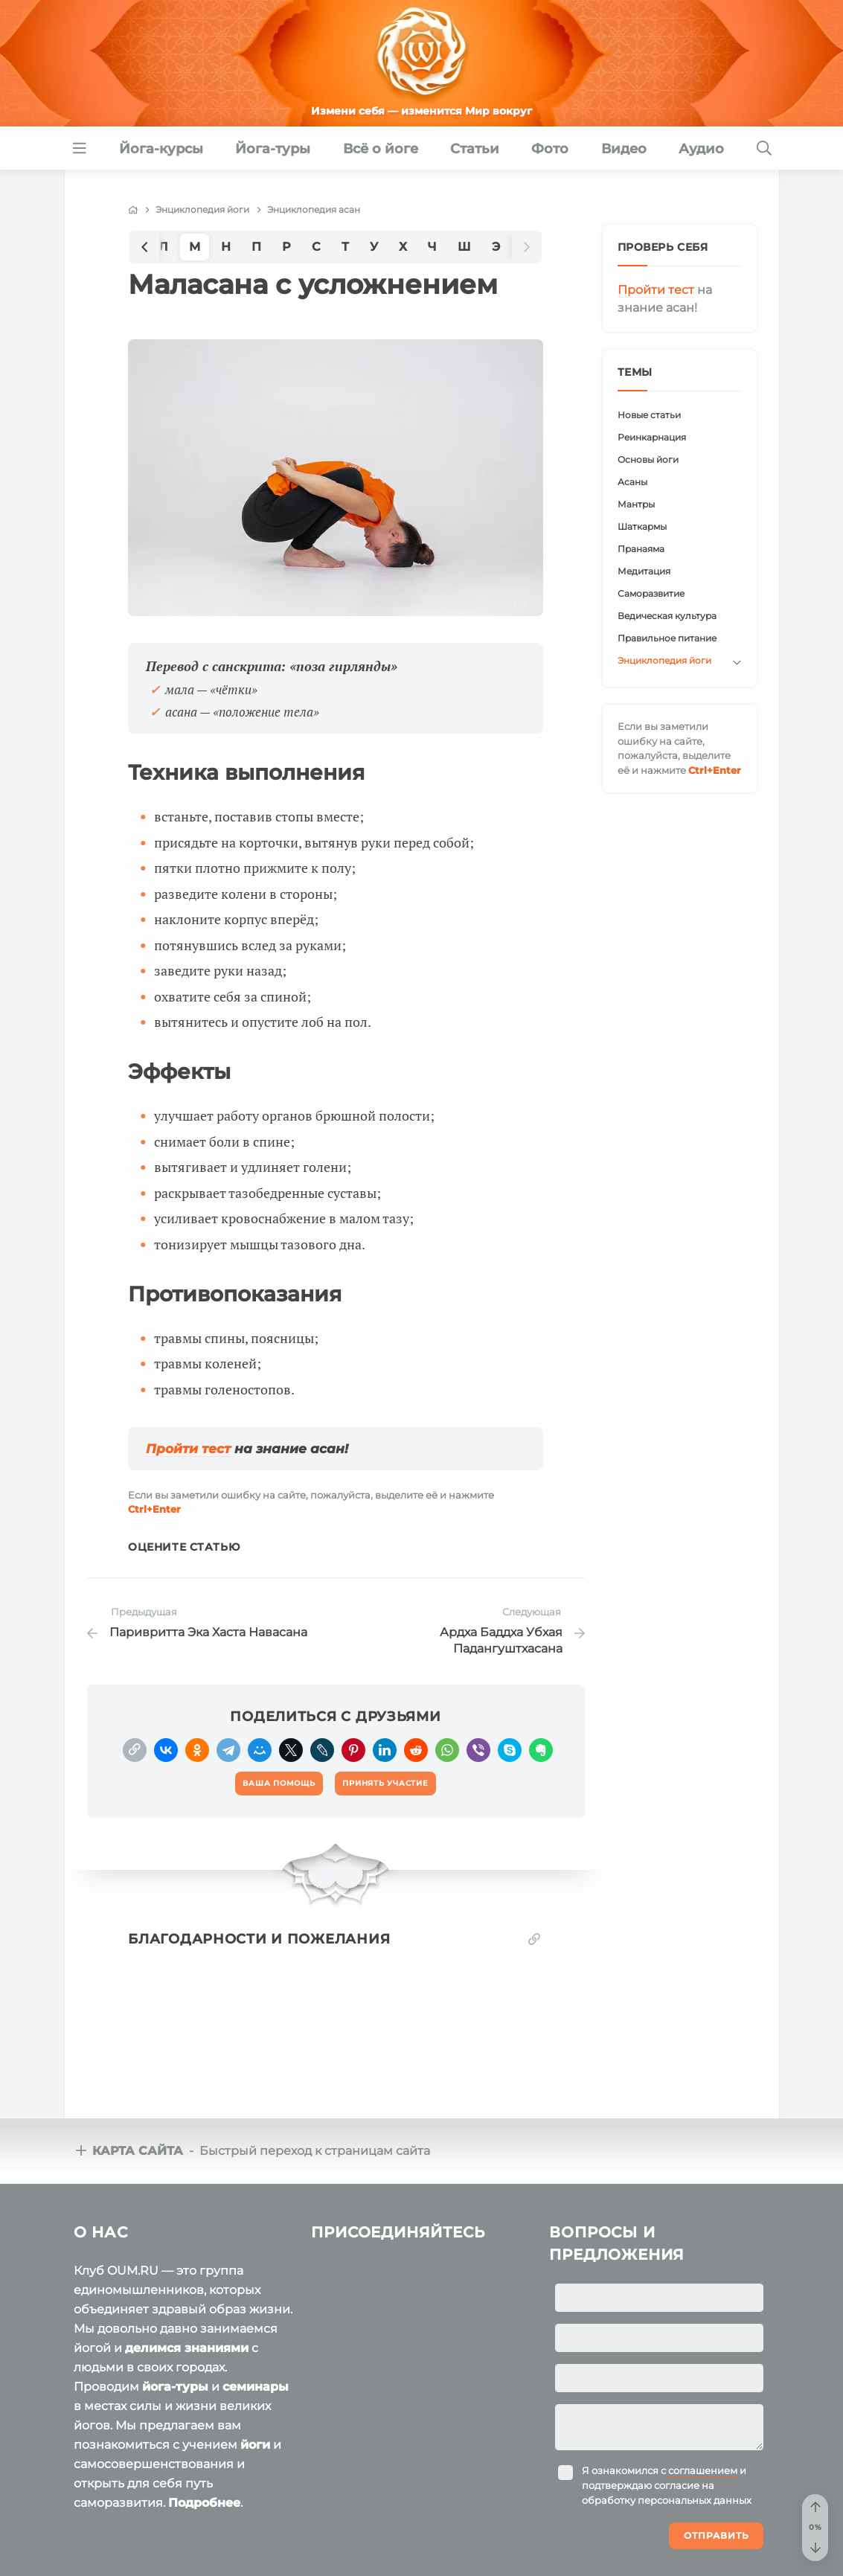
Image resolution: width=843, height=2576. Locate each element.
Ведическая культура (667, 615)
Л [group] (163, 247)
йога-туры (175, 2387)
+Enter (154, 1509)
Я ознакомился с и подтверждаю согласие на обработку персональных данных (666, 2485)
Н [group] (226, 247)
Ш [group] (464, 247)
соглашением (702, 2470)
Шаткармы (642, 526)
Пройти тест (188, 1448)
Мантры (636, 504)
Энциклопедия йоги (664, 660)
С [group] (316, 247)
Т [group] (345, 247)
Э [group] (496, 247)
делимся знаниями (187, 2348)
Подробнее (204, 2503)
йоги (255, 2445)
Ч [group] (432, 247)
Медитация (644, 571)
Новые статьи (649, 414)
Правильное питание (667, 638)
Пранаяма (641, 548)
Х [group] (403, 247)
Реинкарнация (652, 437)
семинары (255, 2387)
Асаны (632, 481)
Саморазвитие (651, 593)
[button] (144, 247)
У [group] (374, 247)
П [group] (256, 247)
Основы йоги (648, 459)
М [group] (194, 247)
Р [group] (286, 247)
